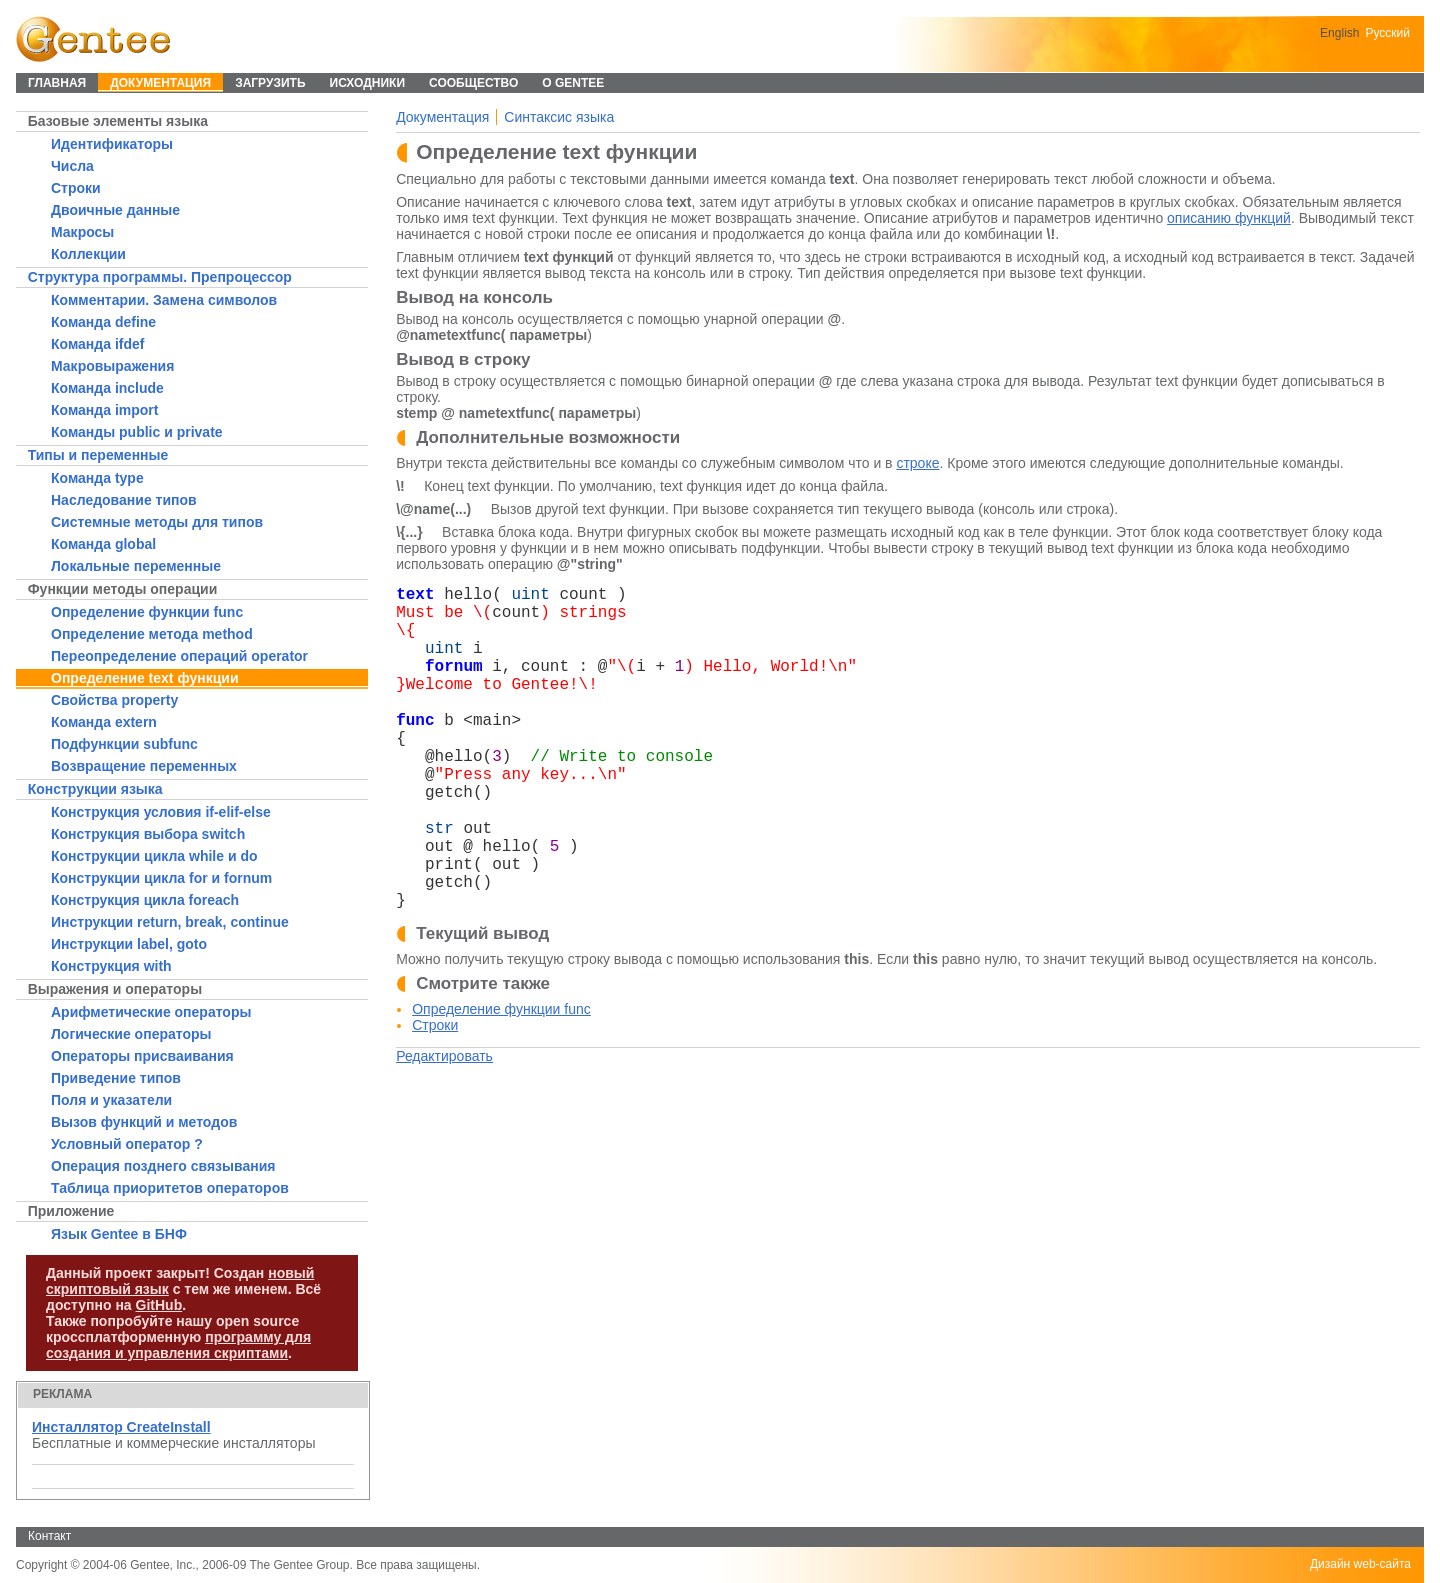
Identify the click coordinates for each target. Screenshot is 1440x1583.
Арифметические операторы (151, 1012)
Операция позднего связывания (163, 1166)
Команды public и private (137, 432)
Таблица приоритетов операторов (170, 1188)
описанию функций (1229, 218)
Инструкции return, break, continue (170, 922)
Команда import (104, 410)
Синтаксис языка (559, 117)
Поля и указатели (111, 1100)
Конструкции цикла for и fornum (161, 878)
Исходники (368, 83)
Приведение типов (116, 1078)
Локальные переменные (136, 566)
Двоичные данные (115, 210)
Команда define (103, 322)
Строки (76, 188)
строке (917, 463)
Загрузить (270, 83)
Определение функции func (147, 612)
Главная (57, 83)
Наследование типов (124, 500)
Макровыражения (112, 366)
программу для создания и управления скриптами (178, 1345)
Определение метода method (152, 634)
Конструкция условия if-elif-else (161, 812)
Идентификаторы (112, 144)
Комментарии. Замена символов (164, 300)
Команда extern (104, 722)
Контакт (49, 1536)
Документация (442, 117)
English (1339, 33)
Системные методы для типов (157, 522)
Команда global (103, 544)
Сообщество (473, 83)
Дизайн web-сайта (1360, 1564)
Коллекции (88, 254)
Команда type (97, 478)
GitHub (159, 1305)
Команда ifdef (97, 344)
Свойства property (114, 700)
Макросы (82, 232)
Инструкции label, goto (129, 944)
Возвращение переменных (144, 766)
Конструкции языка (95, 789)
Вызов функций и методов (144, 1122)
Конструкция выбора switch (148, 834)
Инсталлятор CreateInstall (121, 1427)
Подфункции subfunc (124, 744)
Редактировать (444, 1056)
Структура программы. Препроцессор (160, 277)
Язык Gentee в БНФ (119, 1234)
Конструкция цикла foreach (145, 900)
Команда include (107, 388)
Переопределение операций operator (179, 656)
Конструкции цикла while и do (154, 856)
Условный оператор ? (127, 1144)
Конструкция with (111, 966)
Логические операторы (131, 1034)
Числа (72, 166)
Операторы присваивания (142, 1056)
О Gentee (573, 83)
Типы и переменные (98, 455)
